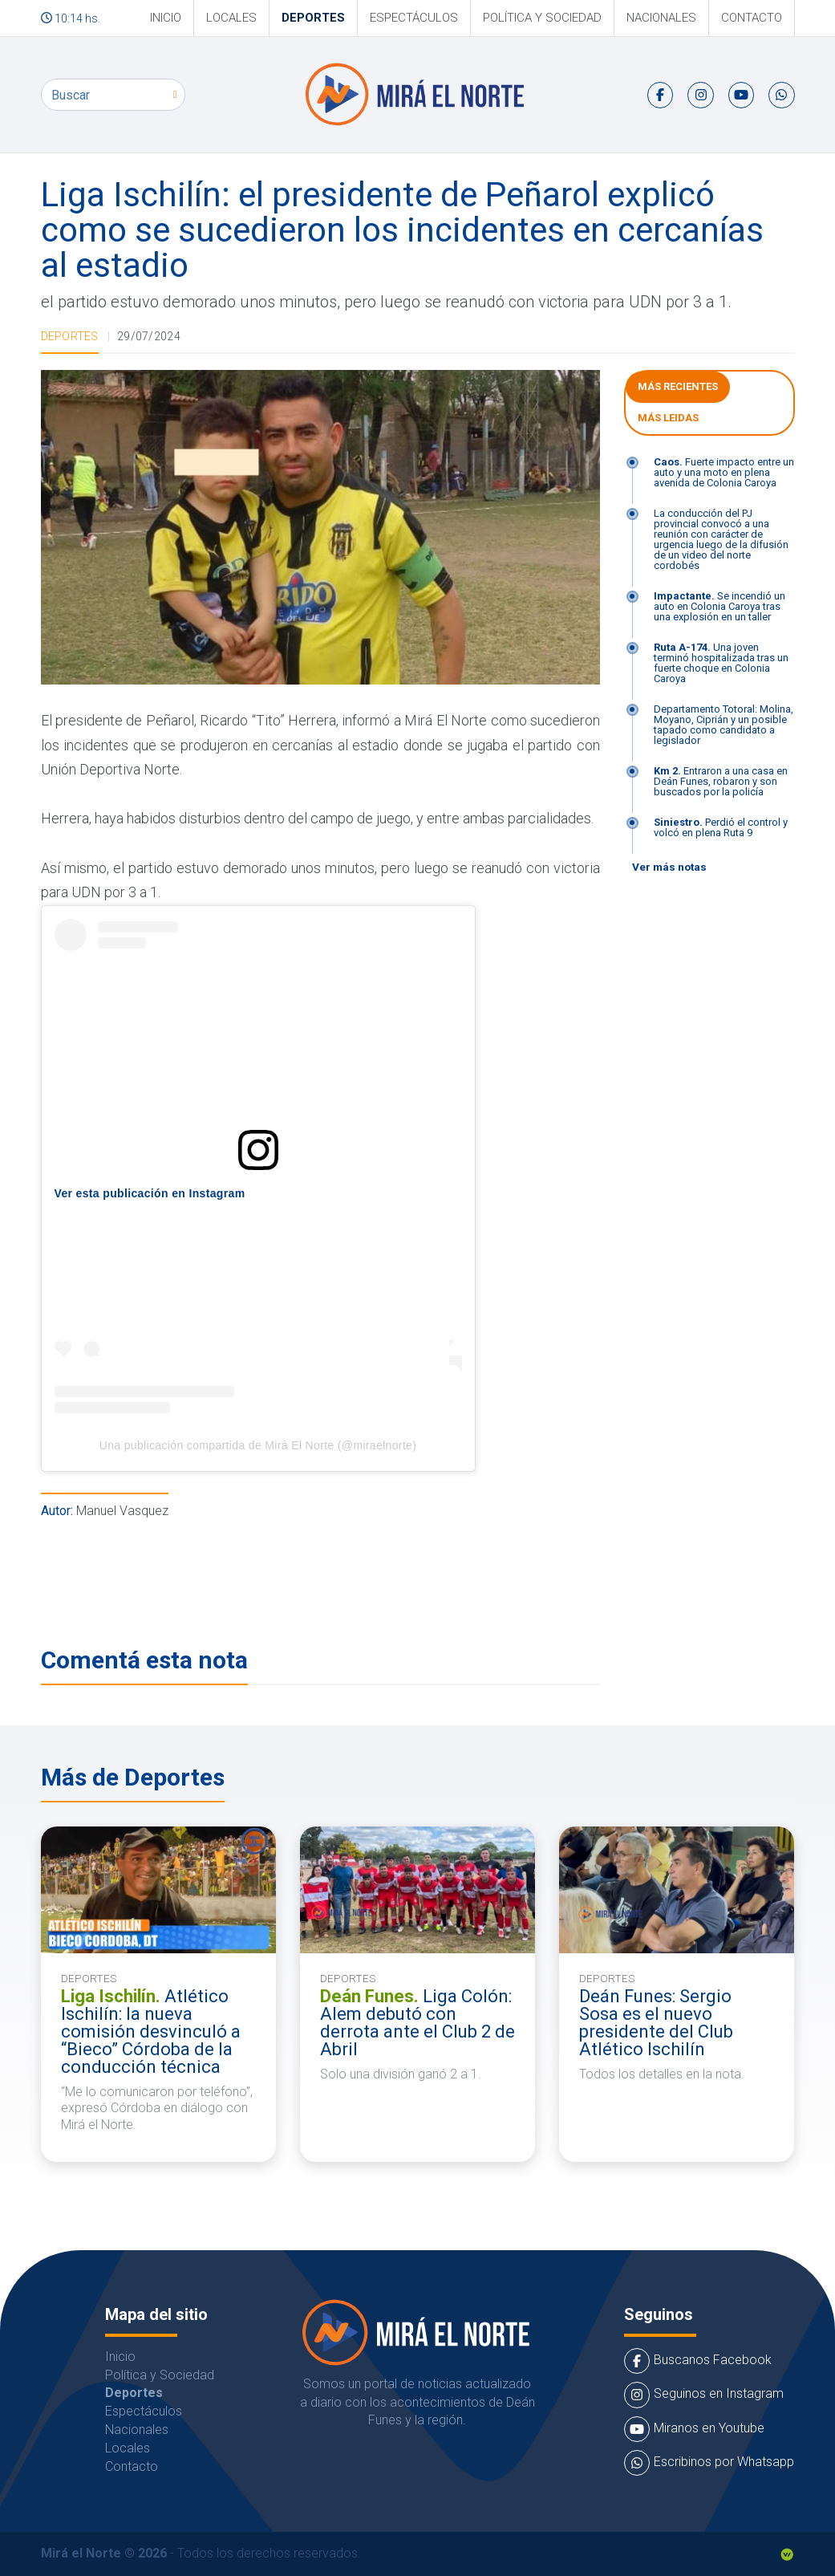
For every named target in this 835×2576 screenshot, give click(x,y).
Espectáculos (414, 17)
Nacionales (661, 17)
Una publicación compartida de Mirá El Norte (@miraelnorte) (258, 1445)
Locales (231, 17)
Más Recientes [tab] (678, 386)
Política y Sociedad (542, 17)
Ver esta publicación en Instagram (150, 1193)
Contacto (751, 17)
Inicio (165, 17)
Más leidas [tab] (668, 418)
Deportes (313, 17)
